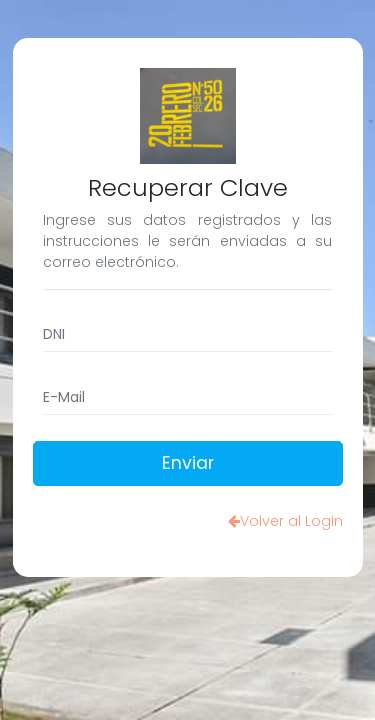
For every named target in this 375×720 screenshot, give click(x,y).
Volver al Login (285, 521)
